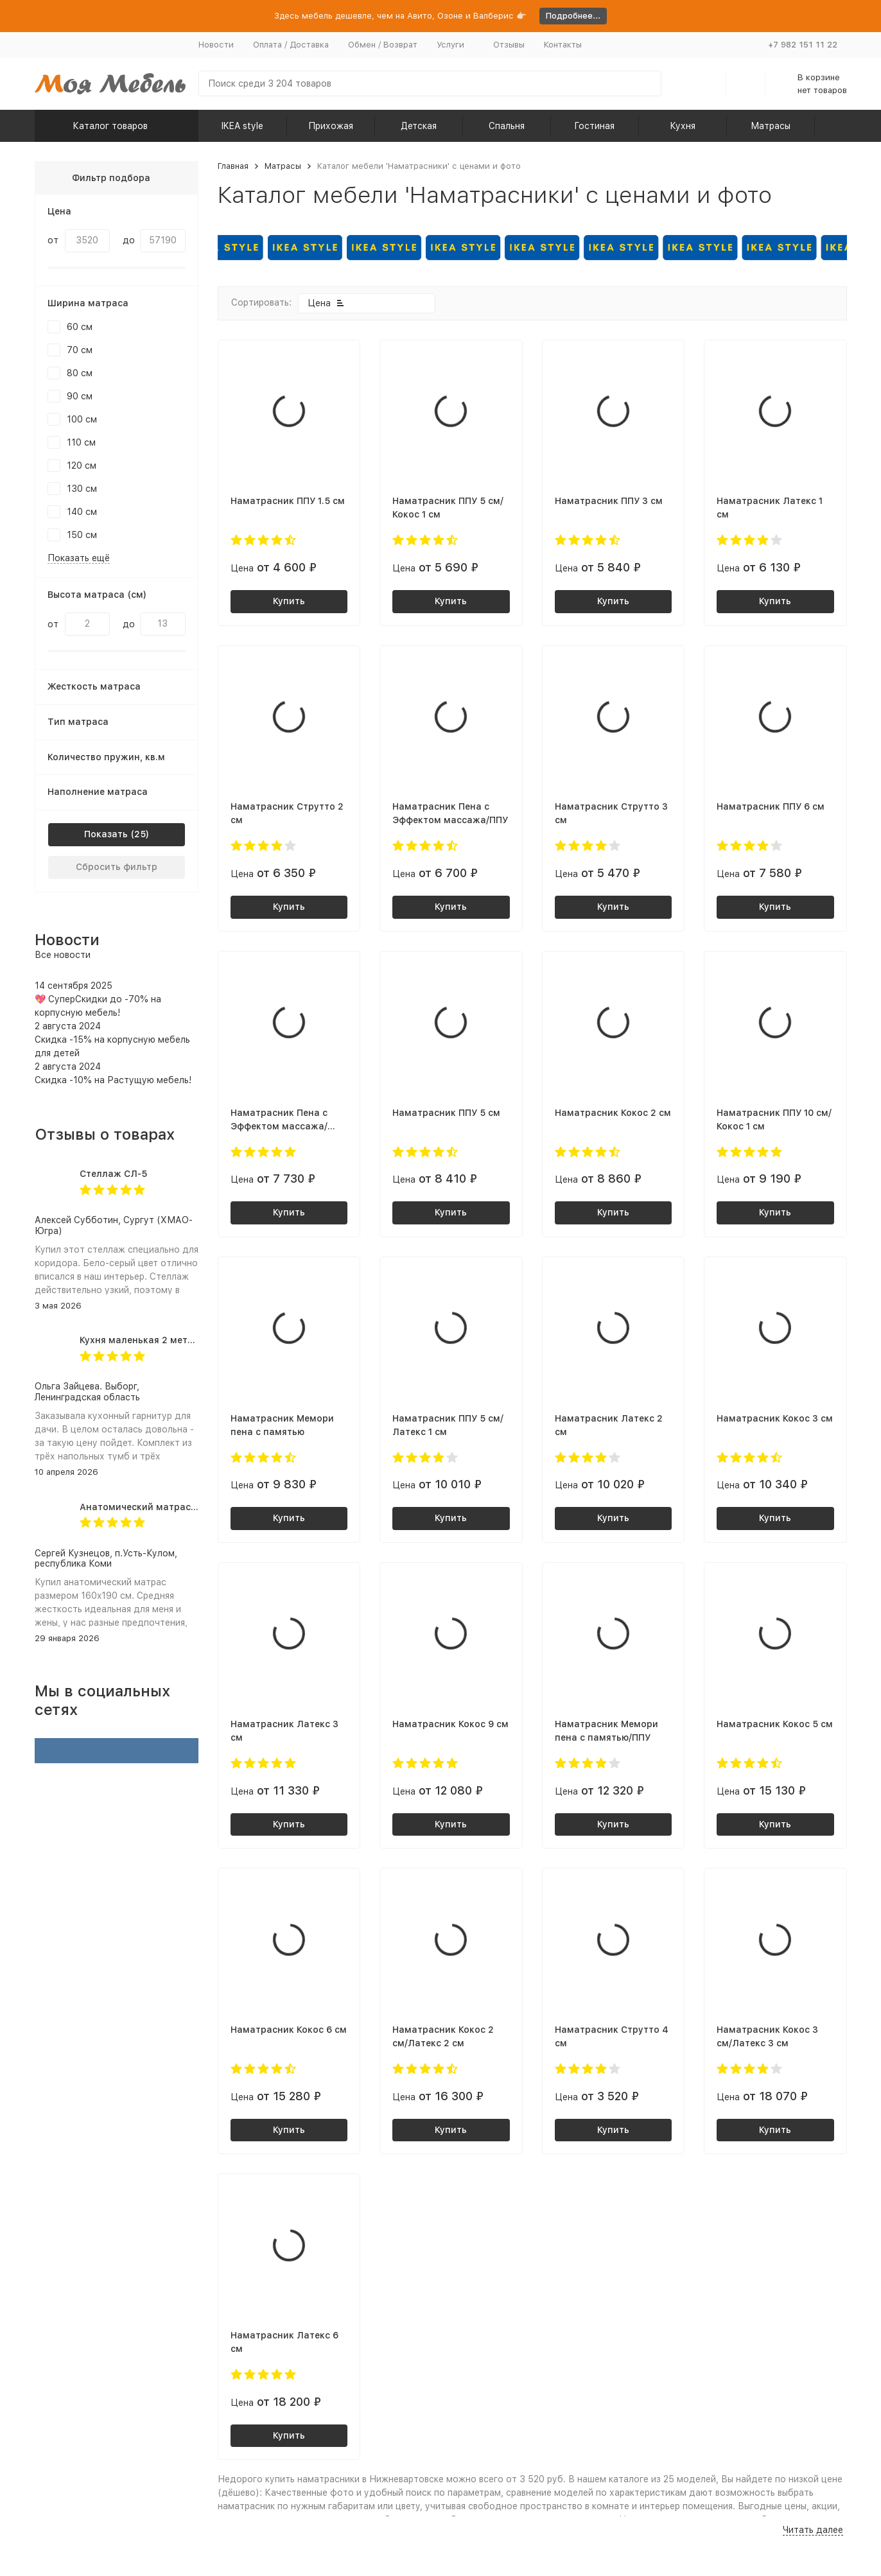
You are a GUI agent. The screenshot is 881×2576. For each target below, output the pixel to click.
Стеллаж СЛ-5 (113, 1174)
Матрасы (770, 126)
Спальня (507, 126)
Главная (233, 166)
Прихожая (330, 126)
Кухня (682, 126)
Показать (106, 834)
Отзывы (509, 44)
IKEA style (242, 126)
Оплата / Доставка (291, 44)
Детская (419, 126)
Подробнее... (573, 16)
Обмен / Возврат (382, 44)
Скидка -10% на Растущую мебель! (113, 1080)
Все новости (63, 955)
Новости (216, 44)
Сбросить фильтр (116, 867)
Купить (289, 601)
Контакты (563, 44)
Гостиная (594, 126)
